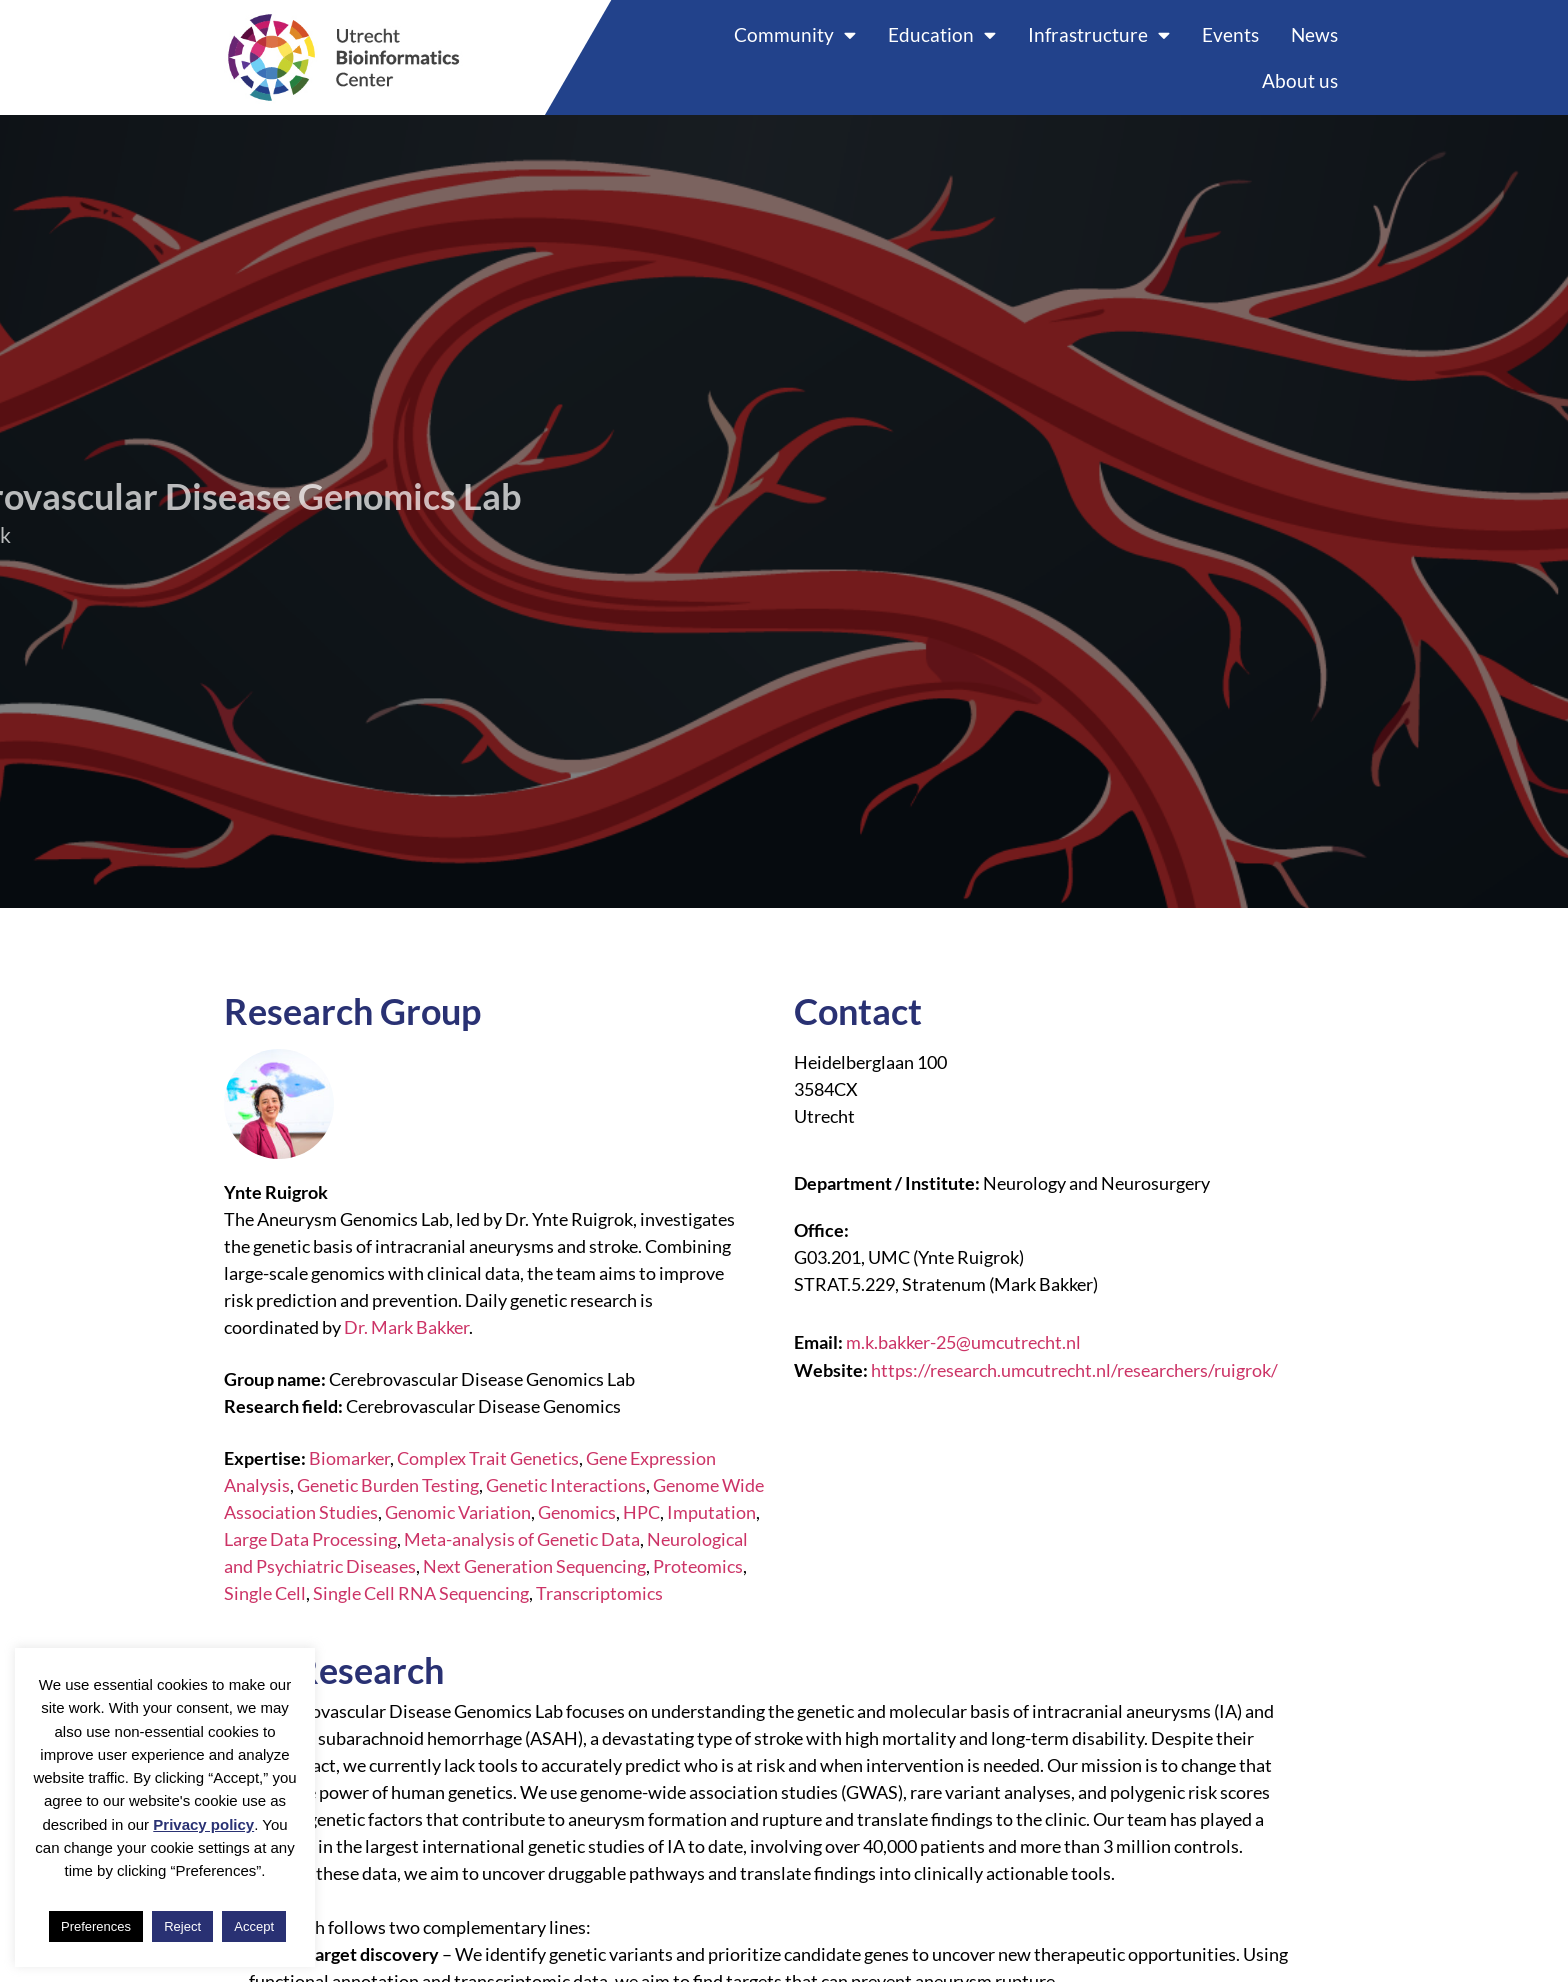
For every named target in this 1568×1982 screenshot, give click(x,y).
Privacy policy (203, 1824)
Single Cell (265, 1593)
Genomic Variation (458, 1512)
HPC (641, 1512)
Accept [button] (254, 1926)
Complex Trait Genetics (488, 1458)
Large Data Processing (310, 1539)
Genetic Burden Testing (388, 1485)
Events (1230, 34)
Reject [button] (182, 1926)
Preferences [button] (96, 1926)
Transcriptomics (599, 1593)
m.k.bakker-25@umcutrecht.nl (963, 1342)
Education (942, 34)
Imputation (711, 1512)
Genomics (577, 1512)
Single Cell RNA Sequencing (421, 1593)
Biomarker (349, 1458)
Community (795, 34)
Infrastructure (1099, 34)
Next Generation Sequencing (534, 1566)
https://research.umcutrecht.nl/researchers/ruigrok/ (1074, 1370)
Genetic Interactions (566, 1485)
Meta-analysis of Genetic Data (522, 1539)
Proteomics (698, 1566)
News (1314, 34)
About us (1300, 80)
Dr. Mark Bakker (406, 1327)
